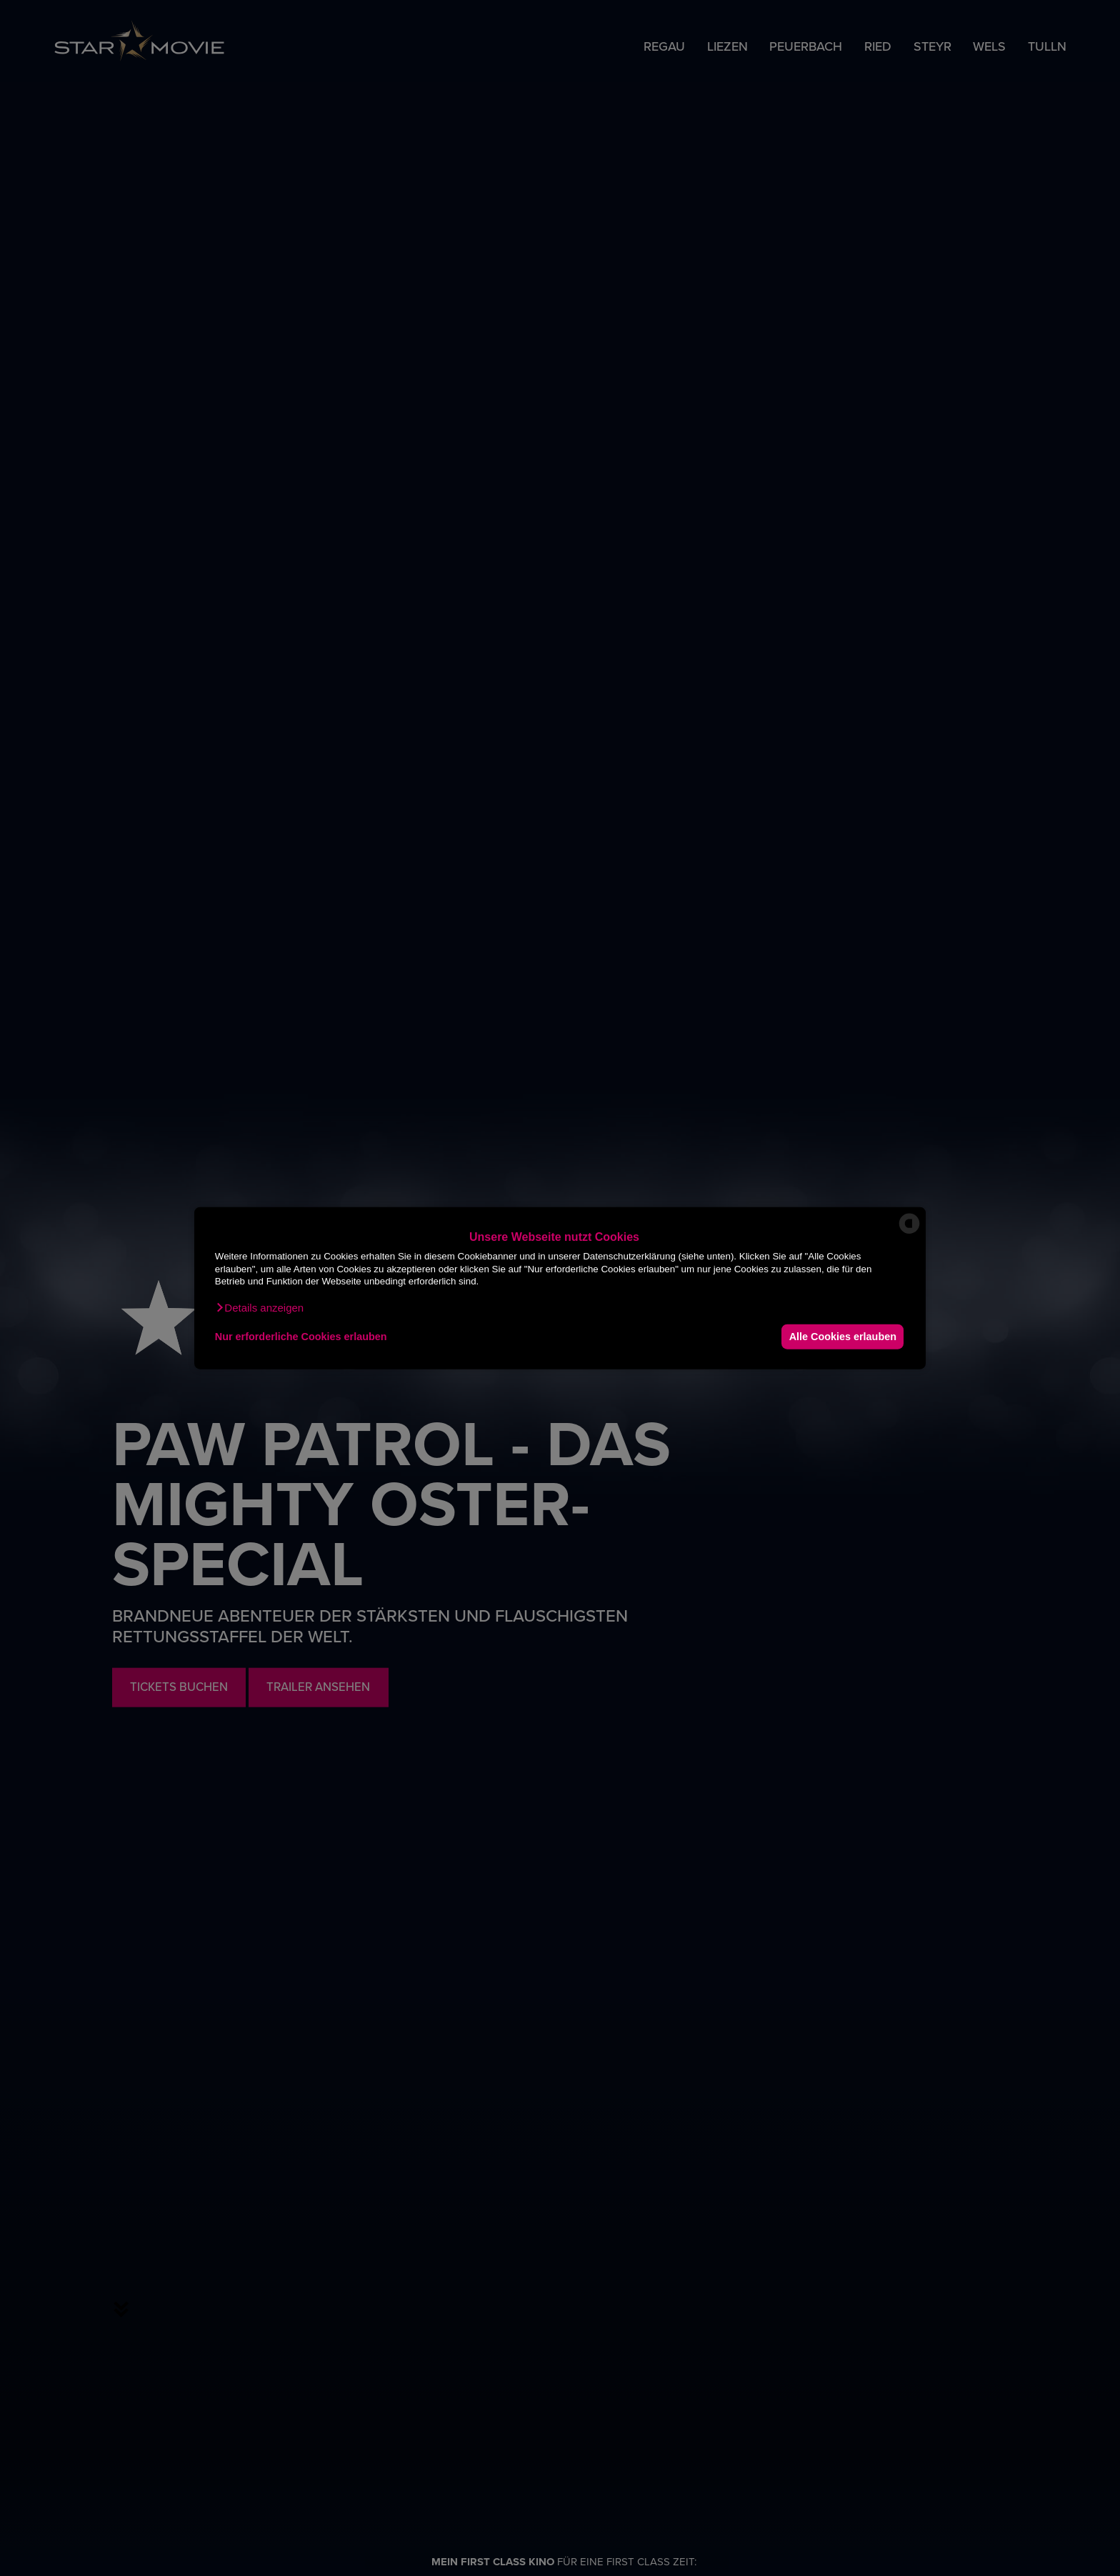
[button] (259, 1307)
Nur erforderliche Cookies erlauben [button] (301, 1336)
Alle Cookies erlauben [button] (841, 1336)
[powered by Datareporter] (909, 1233)
